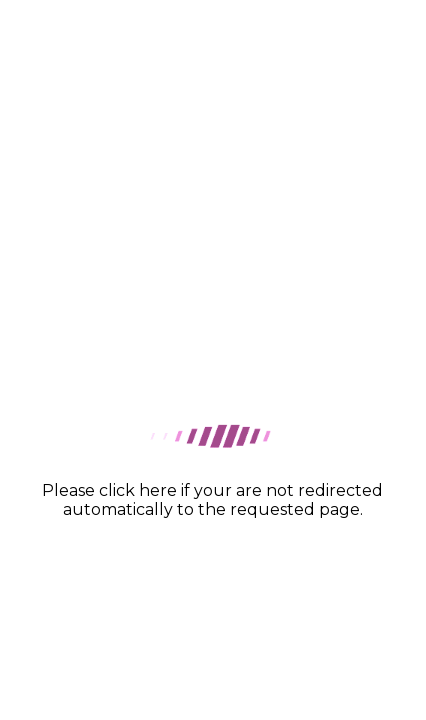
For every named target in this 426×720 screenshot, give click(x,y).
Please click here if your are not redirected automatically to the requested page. (212, 500)
